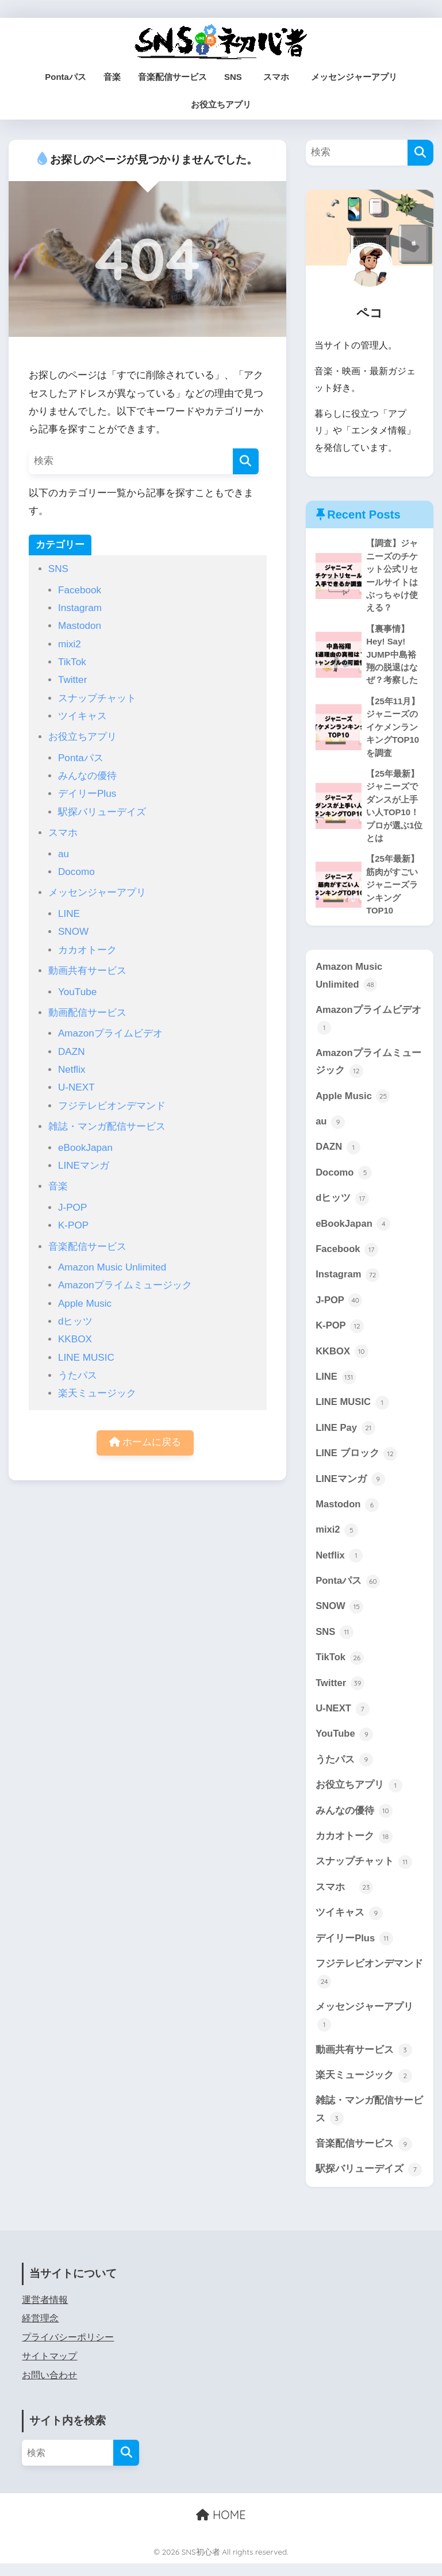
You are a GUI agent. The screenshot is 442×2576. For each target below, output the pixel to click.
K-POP (73, 1225)
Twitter (72, 679)
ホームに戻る (145, 1442)
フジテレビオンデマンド (112, 1105)
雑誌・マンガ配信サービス (107, 1126)
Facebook (79, 590)
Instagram (80, 607)
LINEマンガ (83, 1165)
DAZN (71, 1051)
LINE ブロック (357, 1461)
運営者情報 (45, 2312)
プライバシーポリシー (68, 2350)
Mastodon (79, 625)
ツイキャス (82, 716)
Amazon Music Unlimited (112, 1267)
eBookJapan (85, 1147)
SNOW (73, 931)
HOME (220, 2527)
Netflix (72, 1069)
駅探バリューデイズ (102, 812)
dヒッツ (75, 1321)
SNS (233, 77)
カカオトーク (87, 950)
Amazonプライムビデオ (110, 1033)
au (63, 854)
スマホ (280, 77)
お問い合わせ (49, 2387)
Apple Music (85, 1303)
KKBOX (75, 1339)
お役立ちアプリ (221, 104)
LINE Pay (345, 1435)
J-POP (72, 1207)
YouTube (77, 991)
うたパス (77, 1375)
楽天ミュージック (97, 1393)
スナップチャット (97, 698)
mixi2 (69, 644)
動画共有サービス (87, 970)
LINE (69, 913)
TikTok (72, 662)
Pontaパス (65, 77)
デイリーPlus (87, 793)
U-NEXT (76, 1087)
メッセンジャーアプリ (354, 77)
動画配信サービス (87, 1012)
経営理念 (40, 2331)
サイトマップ (49, 2369)
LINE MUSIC (86, 1357)
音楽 (112, 77)
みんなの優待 (87, 775)
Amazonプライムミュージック (125, 1285)
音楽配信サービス (172, 77)
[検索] (246, 461)
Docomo (76, 871)
